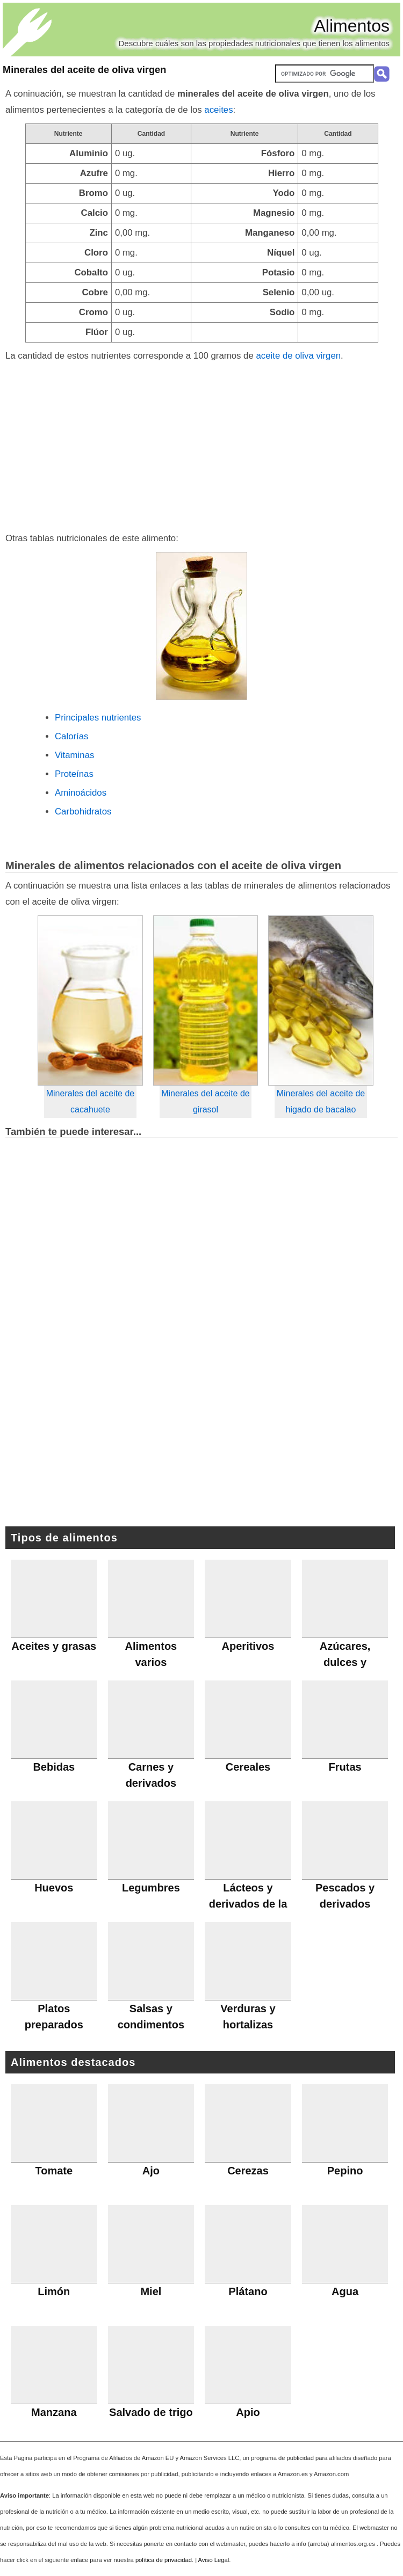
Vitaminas (74, 755)
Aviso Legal (213, 2560)
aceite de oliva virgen (298, 356)
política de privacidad (163, 2560)
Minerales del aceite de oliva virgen (84, 69)
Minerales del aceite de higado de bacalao (321, 1101)
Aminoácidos (80, 793)
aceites (218, 110)
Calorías (72, 736)
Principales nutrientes (98, 717)
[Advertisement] (201, 444)
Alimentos (352, 25)
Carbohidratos (83, 811)
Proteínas (74, 774)
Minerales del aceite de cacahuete (90, 1101)
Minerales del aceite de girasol (205, 1101)
